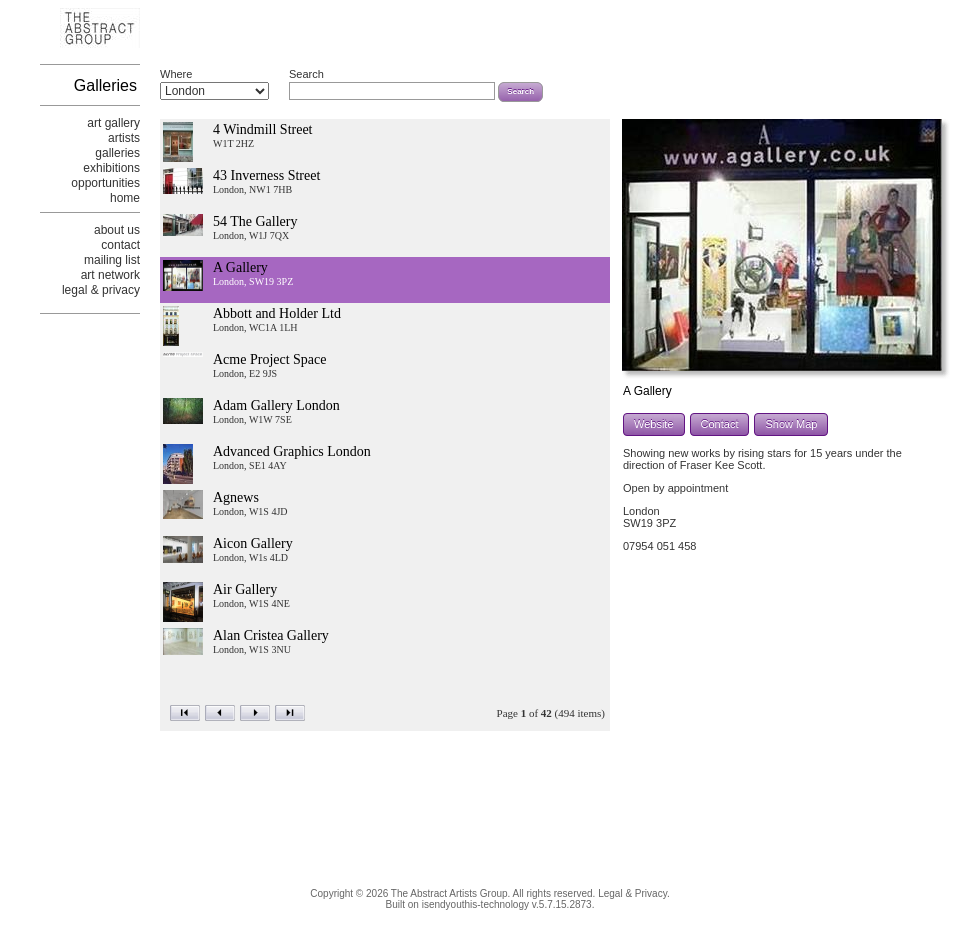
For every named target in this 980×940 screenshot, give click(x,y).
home (125, 198)
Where (176, 74)
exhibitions (111, 168)
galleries (117, 153)
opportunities (105, 183)
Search (306, 74)
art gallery (113, 123)
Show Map (791, 424)
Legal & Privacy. (634, 893)
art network (110, 275)
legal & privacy (101, 290)
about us (117, 230)
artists (124, 138)
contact (120, 245)
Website (654, 424)
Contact (720, 424)
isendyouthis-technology (475, 904)
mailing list (112, 260)
